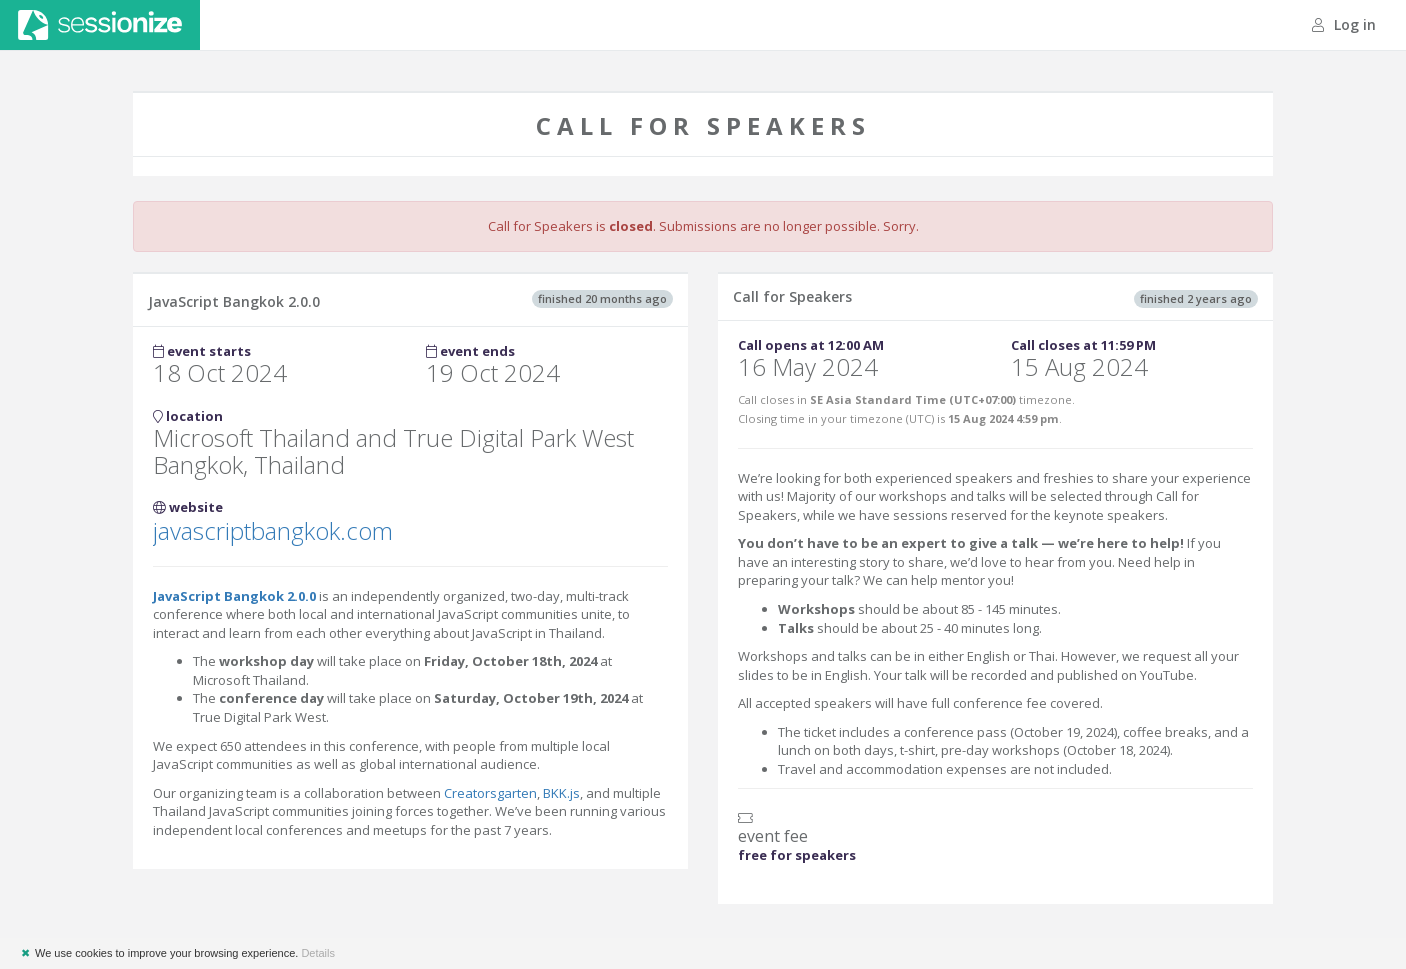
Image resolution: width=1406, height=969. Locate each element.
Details (318, 953)
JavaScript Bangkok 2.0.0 (234, 596)
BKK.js (561, 793)
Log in (1344, 24)
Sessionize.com (100, 25)
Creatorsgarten (490, 793)
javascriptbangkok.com (273, 530)
